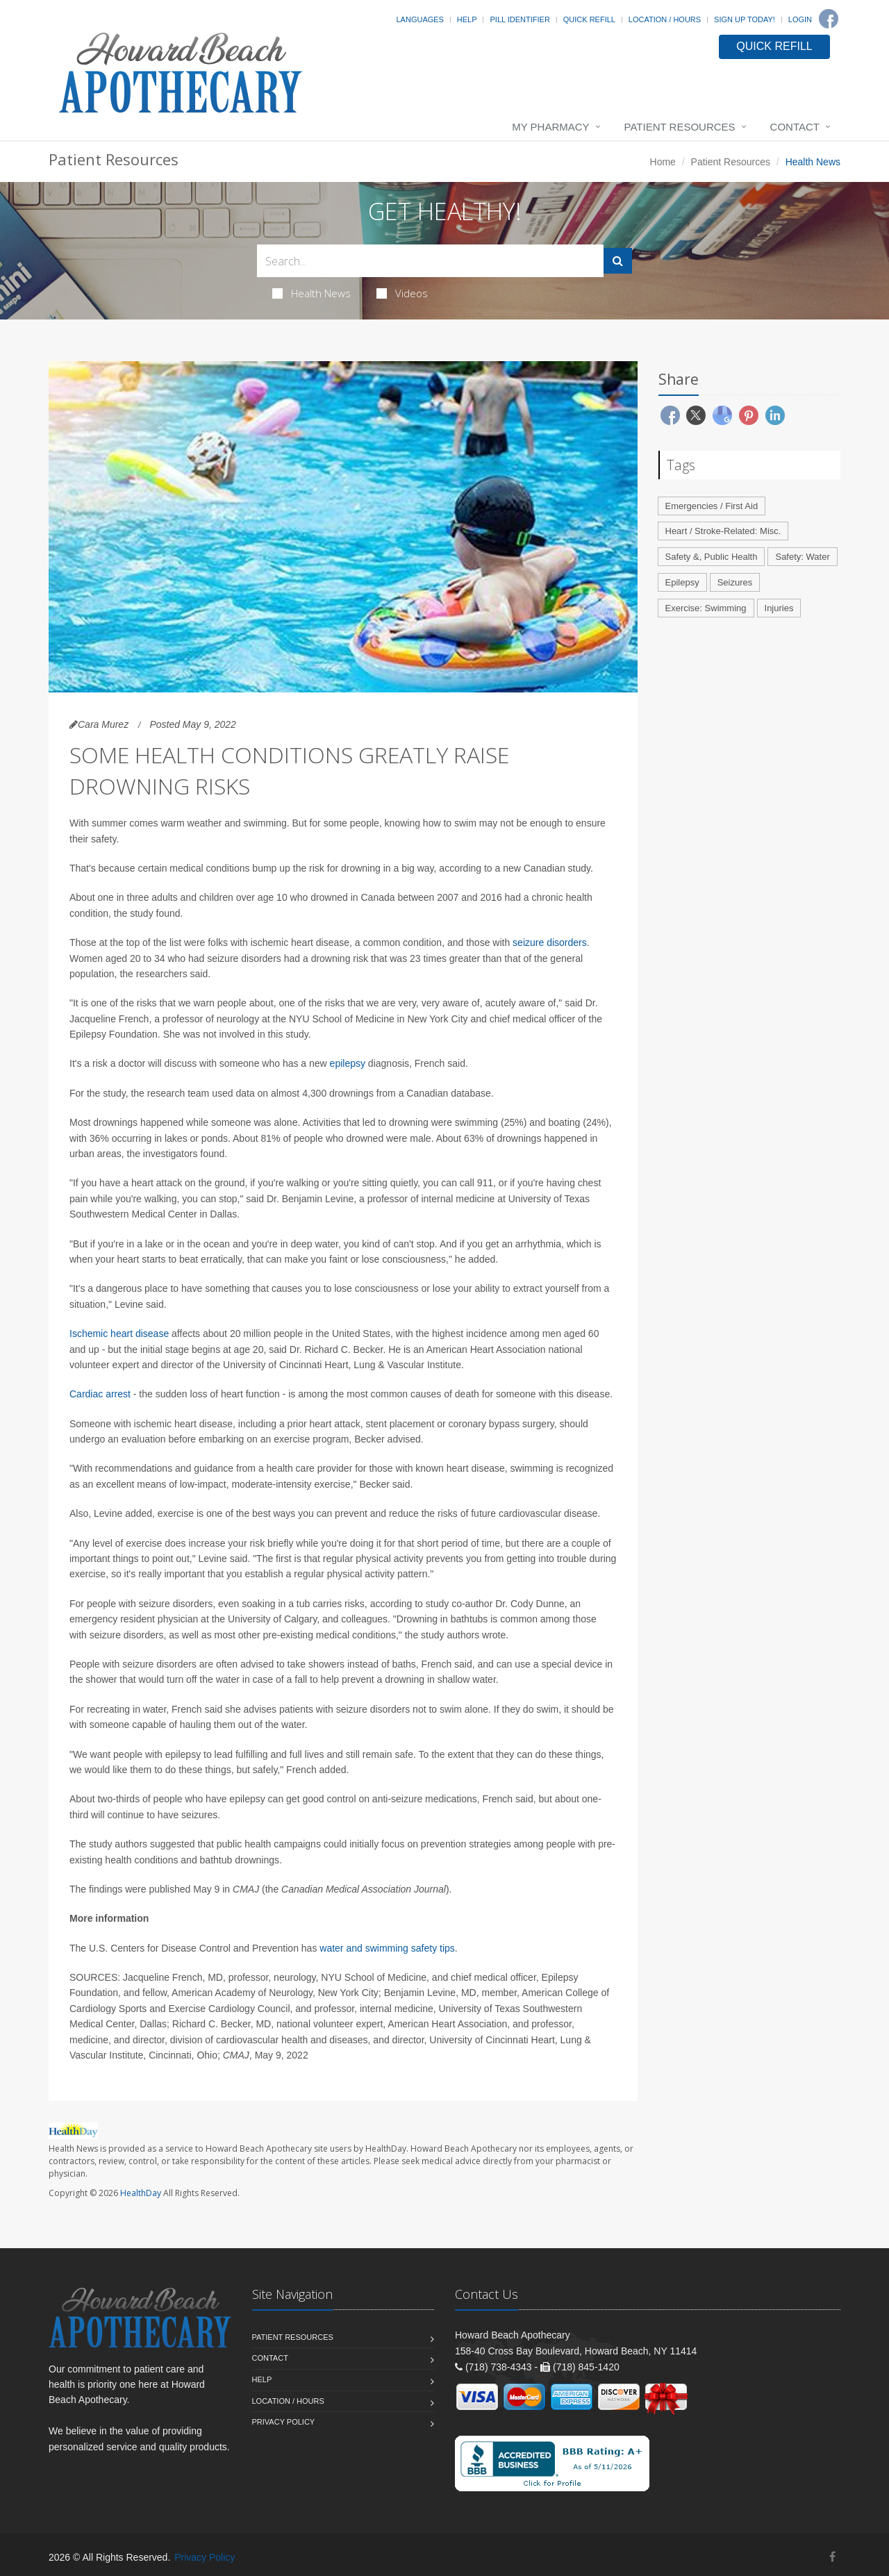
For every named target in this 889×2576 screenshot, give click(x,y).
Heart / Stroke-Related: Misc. (723, 531)
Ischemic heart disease (119, 1333)
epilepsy (347, 1063)
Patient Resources (680, 127)
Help (467, 19)
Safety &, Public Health (711, 556)
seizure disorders (550, 942)
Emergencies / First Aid (711, 506)
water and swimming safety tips (387, 1948)
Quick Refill (589, 19)
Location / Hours (665, 19)
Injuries (779, 608)
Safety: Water (802, 556)
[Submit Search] (618, 261)
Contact (795, 127)
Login (800, 19)
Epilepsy (682, 582)
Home (663, 161)
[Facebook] (828, 18)
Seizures (735, 582)
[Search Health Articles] (430, 260)
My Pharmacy (550, 127)
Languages (419, 19)
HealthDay (140, 2193)
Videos (402, 293)
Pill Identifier (519, 19)
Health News (311, 293)
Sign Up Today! (744, 19)
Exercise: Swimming (706, 608)
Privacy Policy (283, 2422)
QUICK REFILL (774, 46)
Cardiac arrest (100, 1393)
